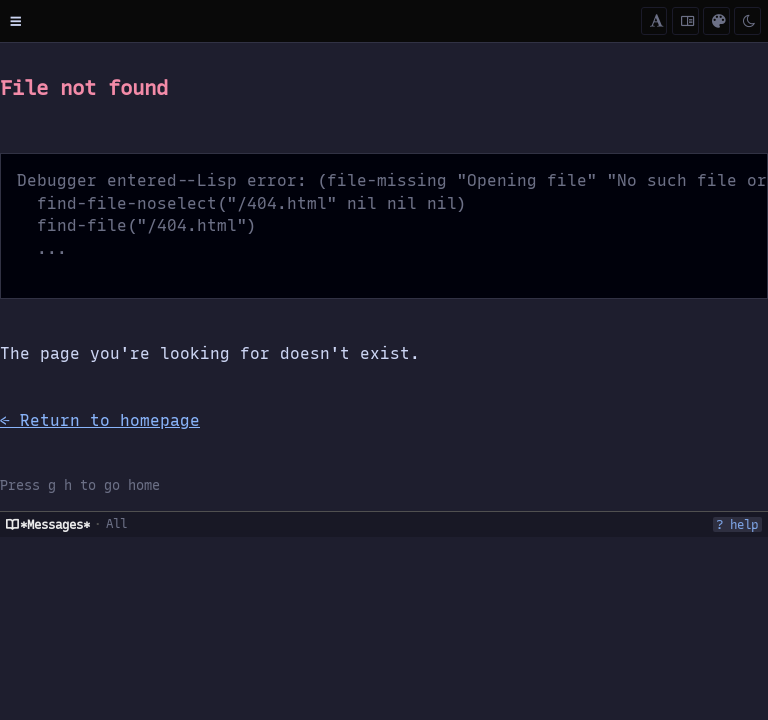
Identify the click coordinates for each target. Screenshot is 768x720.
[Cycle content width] (685, 21)
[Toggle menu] (15, 21)
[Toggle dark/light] (747, 21)
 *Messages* (48, 524)
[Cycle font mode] (654, 21)
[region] (384, 381)
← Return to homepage (100, 420)
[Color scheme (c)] (716, 21)
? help (737, 524)
